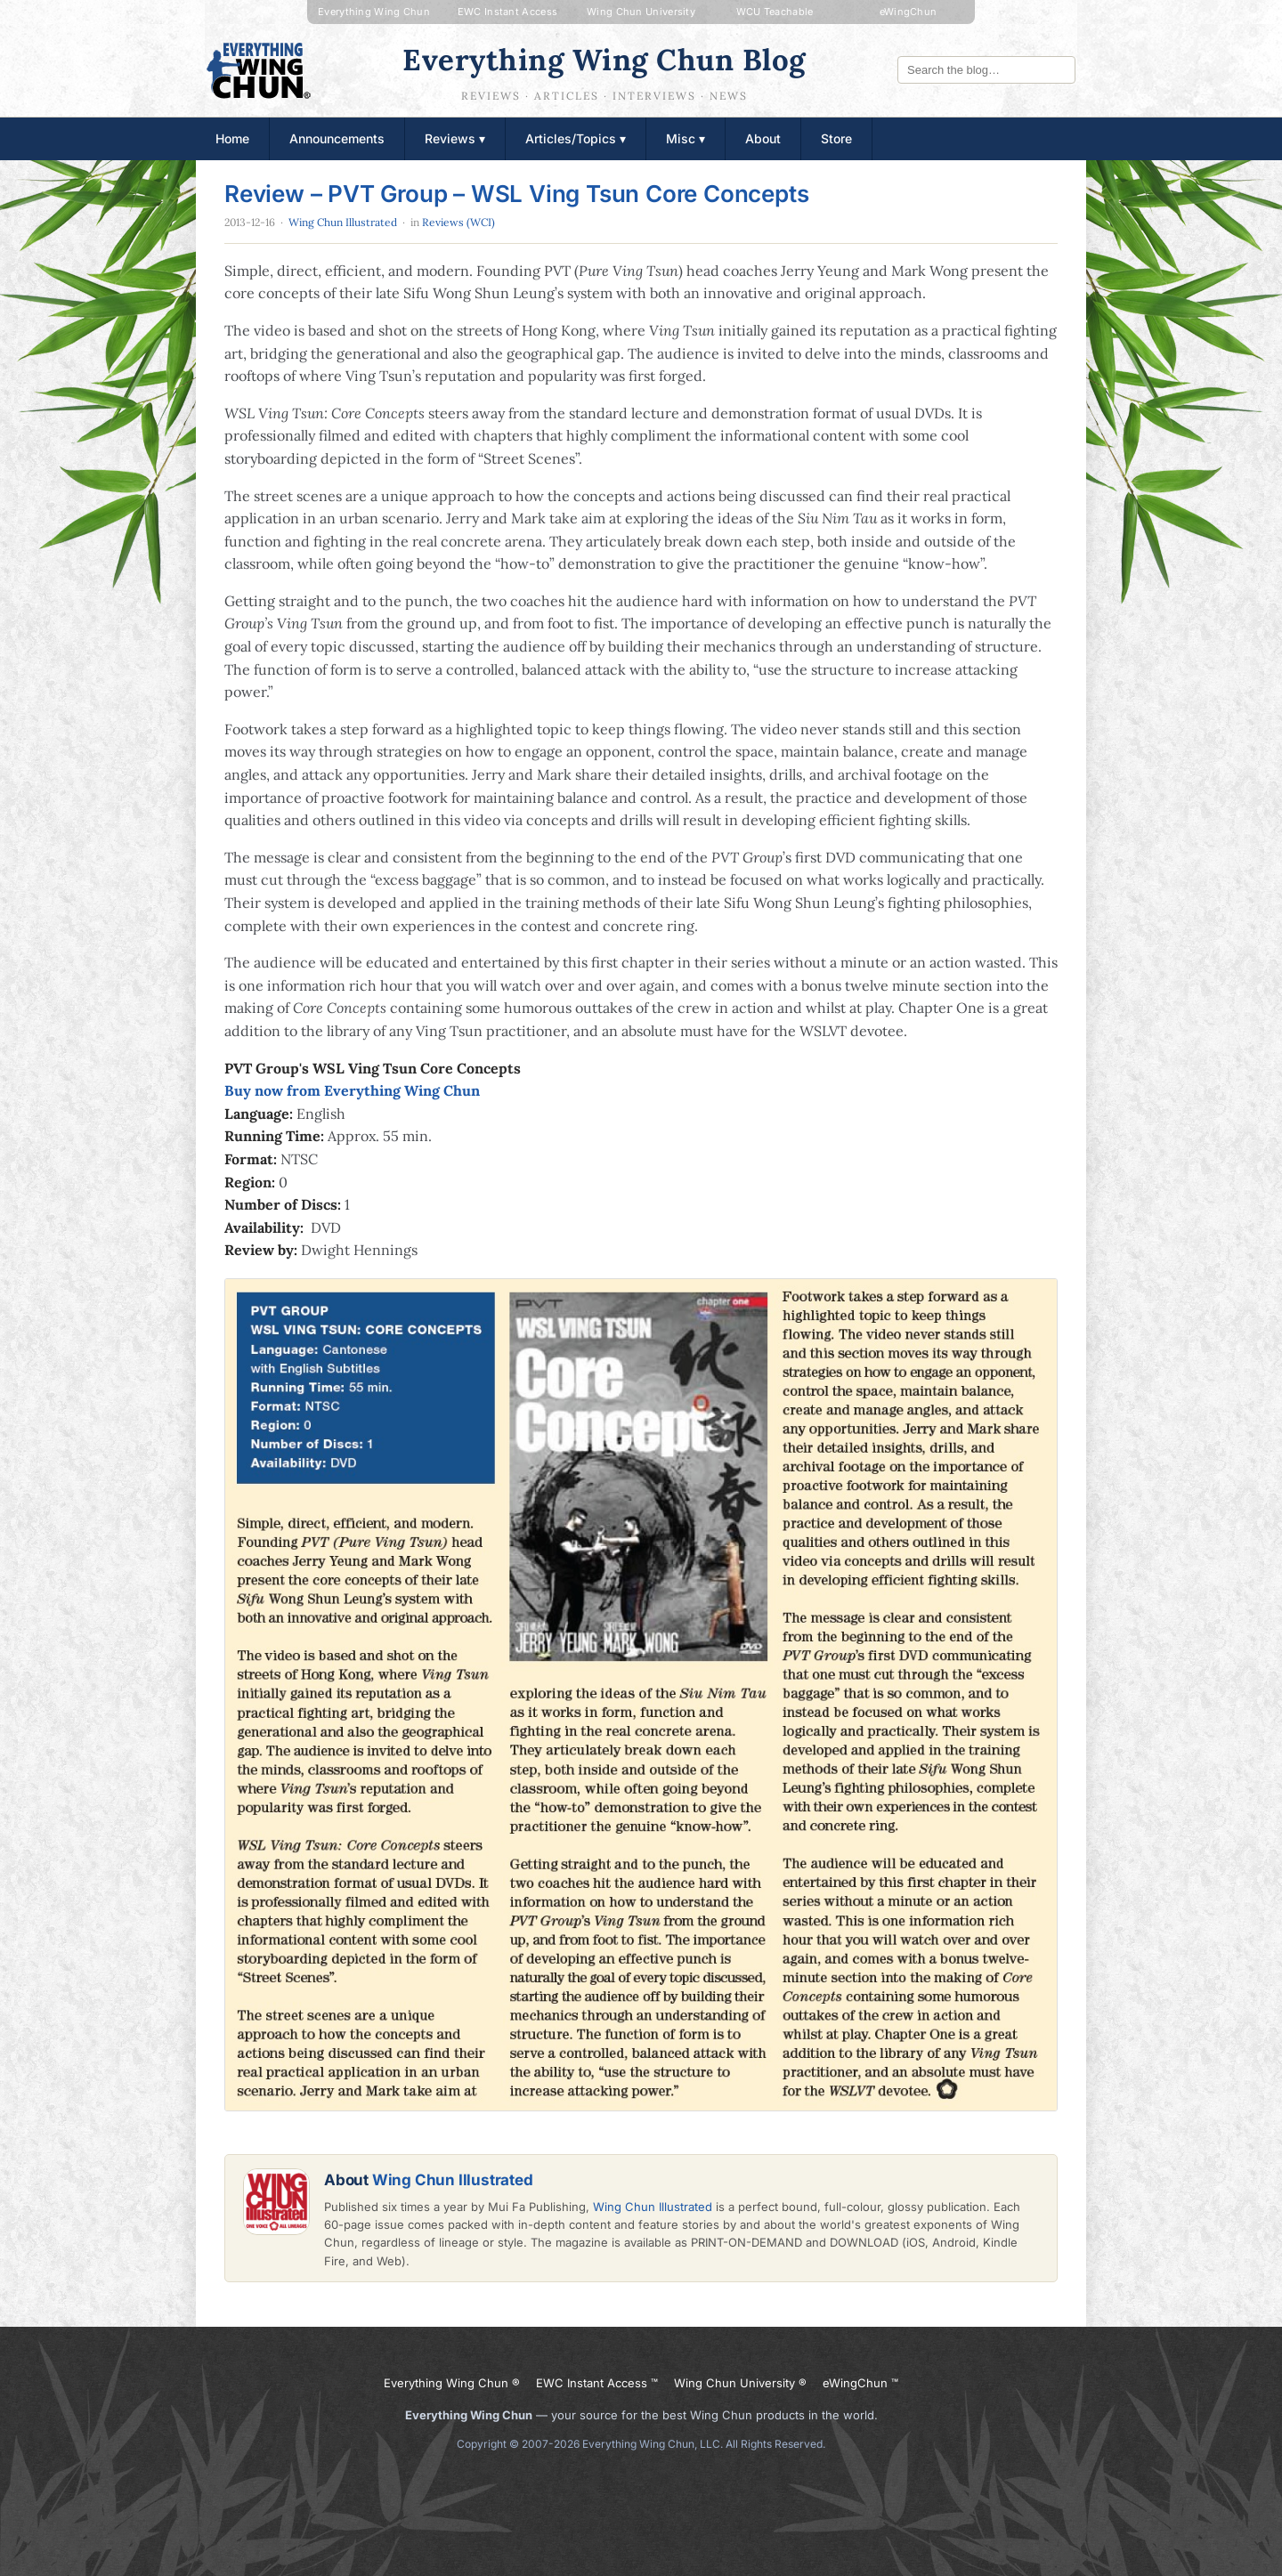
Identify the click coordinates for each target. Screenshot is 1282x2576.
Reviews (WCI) (458, 222)
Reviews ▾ (455, 138)
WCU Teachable (775, 11)
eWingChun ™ (860, 2383)
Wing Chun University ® (740, 2383)
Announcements (337, 138)
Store (836, 138)
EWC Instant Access (507, 11)
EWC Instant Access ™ (597, 2383)
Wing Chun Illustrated (342, 222)
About (763, 138)
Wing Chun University (641, 11)
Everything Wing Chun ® (452, 2383)
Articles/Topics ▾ (575, 138)
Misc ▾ (685, 138)
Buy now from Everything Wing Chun (352, 1090)
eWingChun (908, 11)
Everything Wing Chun (374, 11)
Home (232, 138)
